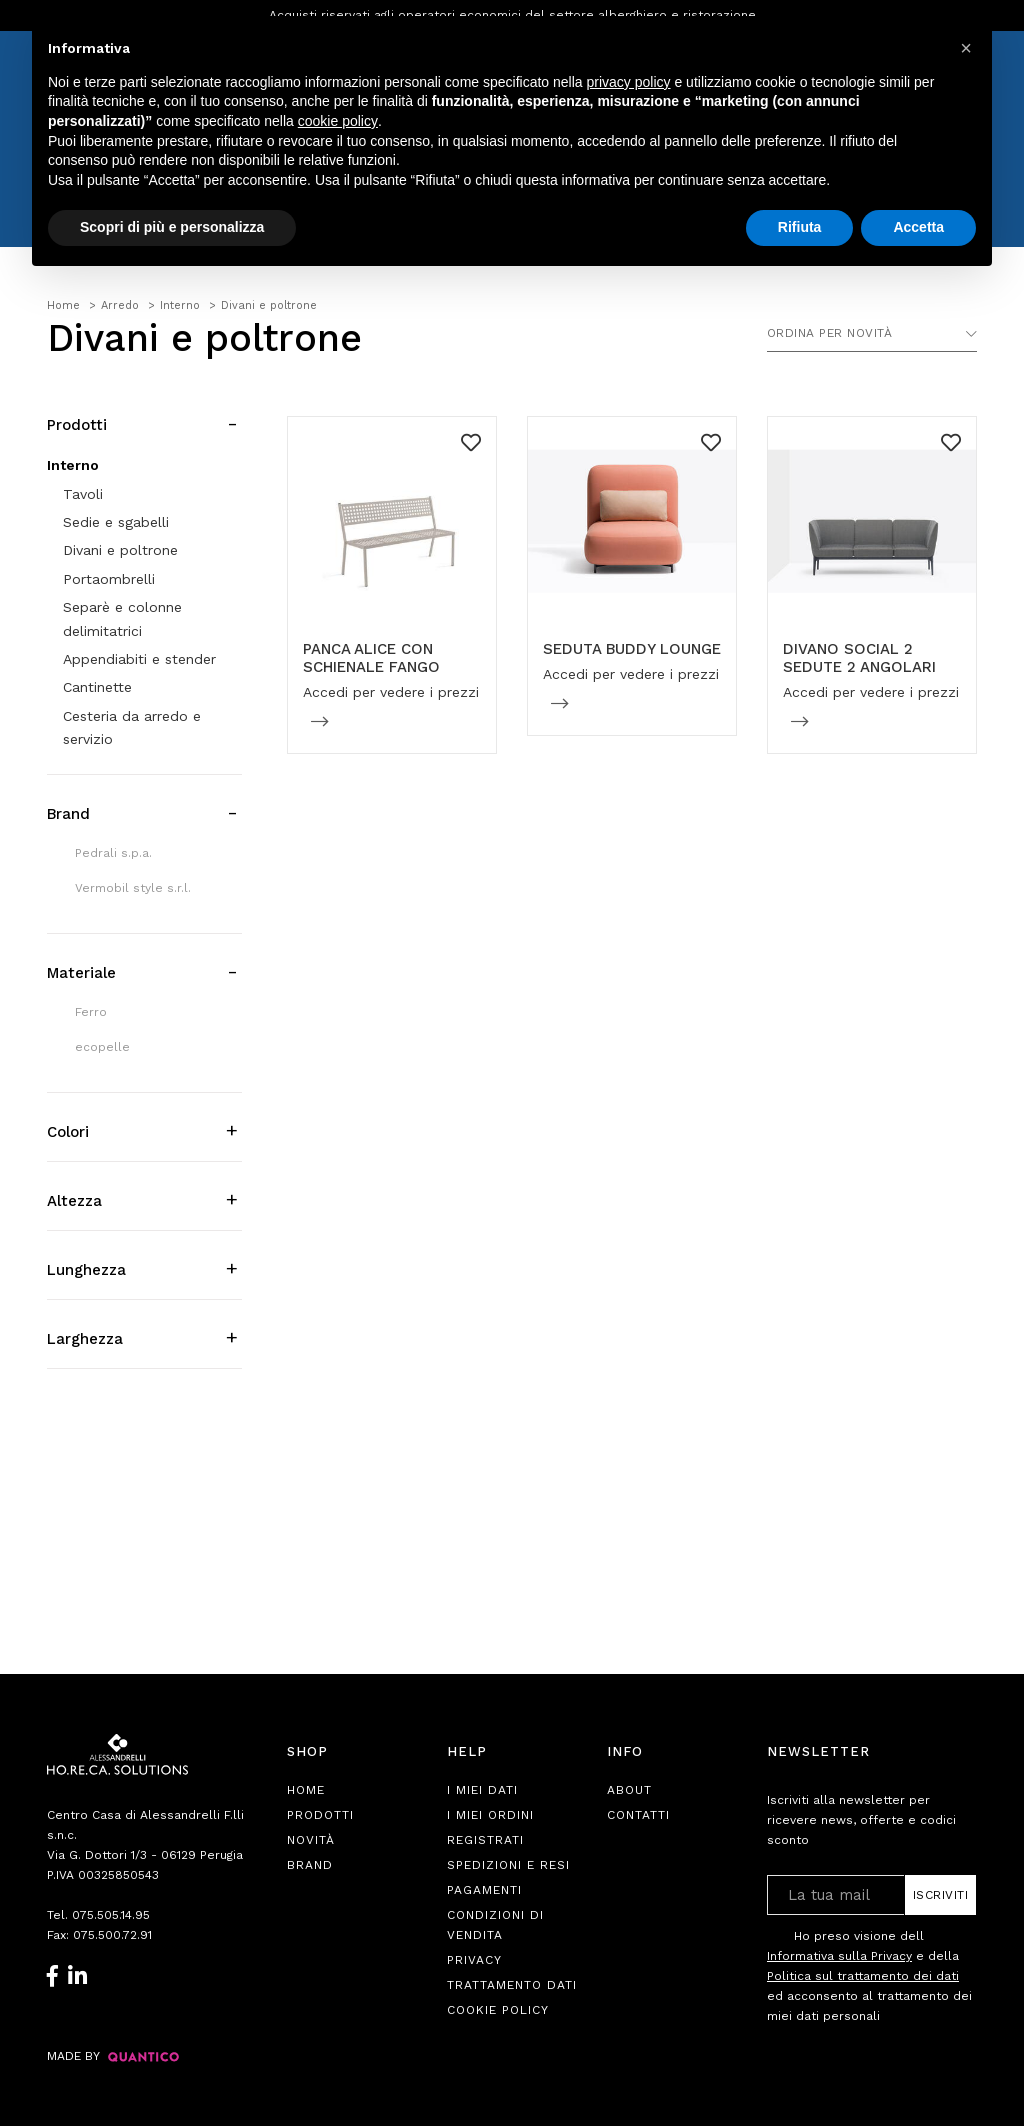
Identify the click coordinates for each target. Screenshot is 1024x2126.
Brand (310, 1865)
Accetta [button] (918, 227)
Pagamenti (484, 1890)
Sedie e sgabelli (116, 522)
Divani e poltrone (120, 550)
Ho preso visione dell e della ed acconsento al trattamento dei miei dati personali (869, 1975)
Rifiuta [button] (800, 227)
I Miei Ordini (490, 1815)
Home (306, 1790)
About (629, 1790)
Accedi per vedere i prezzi (391, 692)
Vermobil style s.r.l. (133, 888)
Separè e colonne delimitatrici (122, 618)
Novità (311, 1840)
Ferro (91, 1012)
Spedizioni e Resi (508, 1865)
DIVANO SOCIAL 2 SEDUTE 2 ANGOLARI (859, 658)
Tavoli (83, 494)
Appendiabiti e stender (139, 659)
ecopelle (102, 1047)
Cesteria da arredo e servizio (132, 727)
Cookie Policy (498, 2010)
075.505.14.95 (111, 1915)
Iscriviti (941, 1895)
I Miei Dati (482, 1790)
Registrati (485, 1840)
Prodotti (320, 1815)
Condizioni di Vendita (495, 1925)
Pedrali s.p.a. (113, 853)
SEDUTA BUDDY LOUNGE (632, 649)
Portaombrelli (109, 579)
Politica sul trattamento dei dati (863, 1976)
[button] (966, 48)
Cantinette (97, 687)
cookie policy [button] (338, 121)
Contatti (638, 1815)
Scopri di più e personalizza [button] (172, 227)
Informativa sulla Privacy (839, 1956)
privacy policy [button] (629, 82)
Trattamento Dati (512, 1985)
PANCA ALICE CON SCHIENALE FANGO (371, 658)
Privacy (474, 1960)
